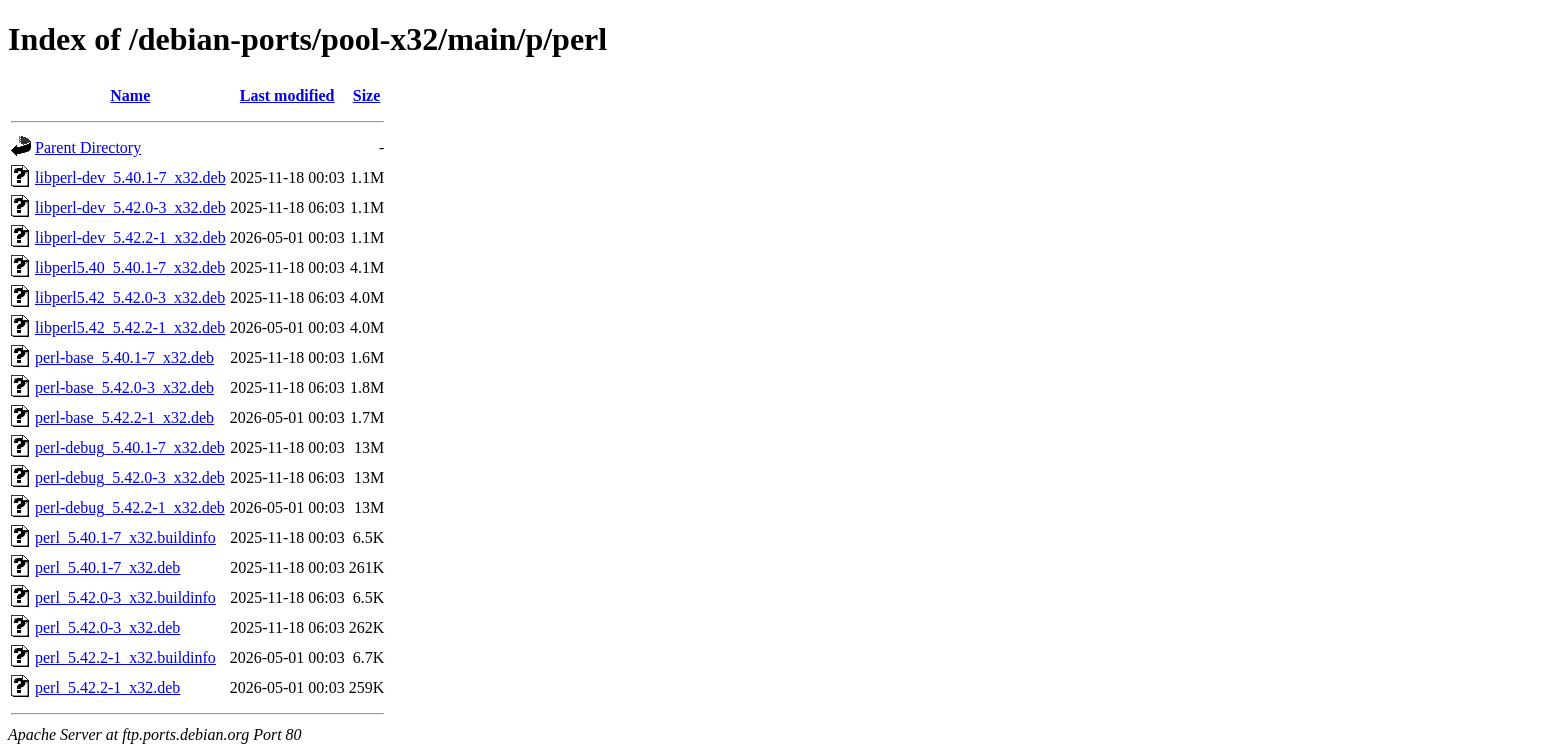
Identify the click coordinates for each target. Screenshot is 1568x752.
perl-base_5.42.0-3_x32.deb (124, 387)
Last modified (287, 95)
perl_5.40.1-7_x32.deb (107, 567)
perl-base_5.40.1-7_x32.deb (124, 357)
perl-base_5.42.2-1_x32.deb (124, 417)
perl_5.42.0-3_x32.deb (107, 627)
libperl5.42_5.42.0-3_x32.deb (130, 297)
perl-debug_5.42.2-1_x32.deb (130, 507)
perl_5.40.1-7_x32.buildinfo (125, 537)
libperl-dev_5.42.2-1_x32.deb (130, 237)
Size (367, 95)
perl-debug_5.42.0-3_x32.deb (130, 477)
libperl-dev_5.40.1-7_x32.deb (130, 177)
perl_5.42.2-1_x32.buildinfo (125, 657)
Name (130, 95)
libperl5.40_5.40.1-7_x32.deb (130, 267)
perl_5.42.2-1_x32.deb (107, 687)
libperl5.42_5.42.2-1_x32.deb (130, 327)
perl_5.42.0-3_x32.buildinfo (125, 597)
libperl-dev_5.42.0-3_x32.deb (130, 207)
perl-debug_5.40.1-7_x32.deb (130, 447)
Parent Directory (88, 147)
